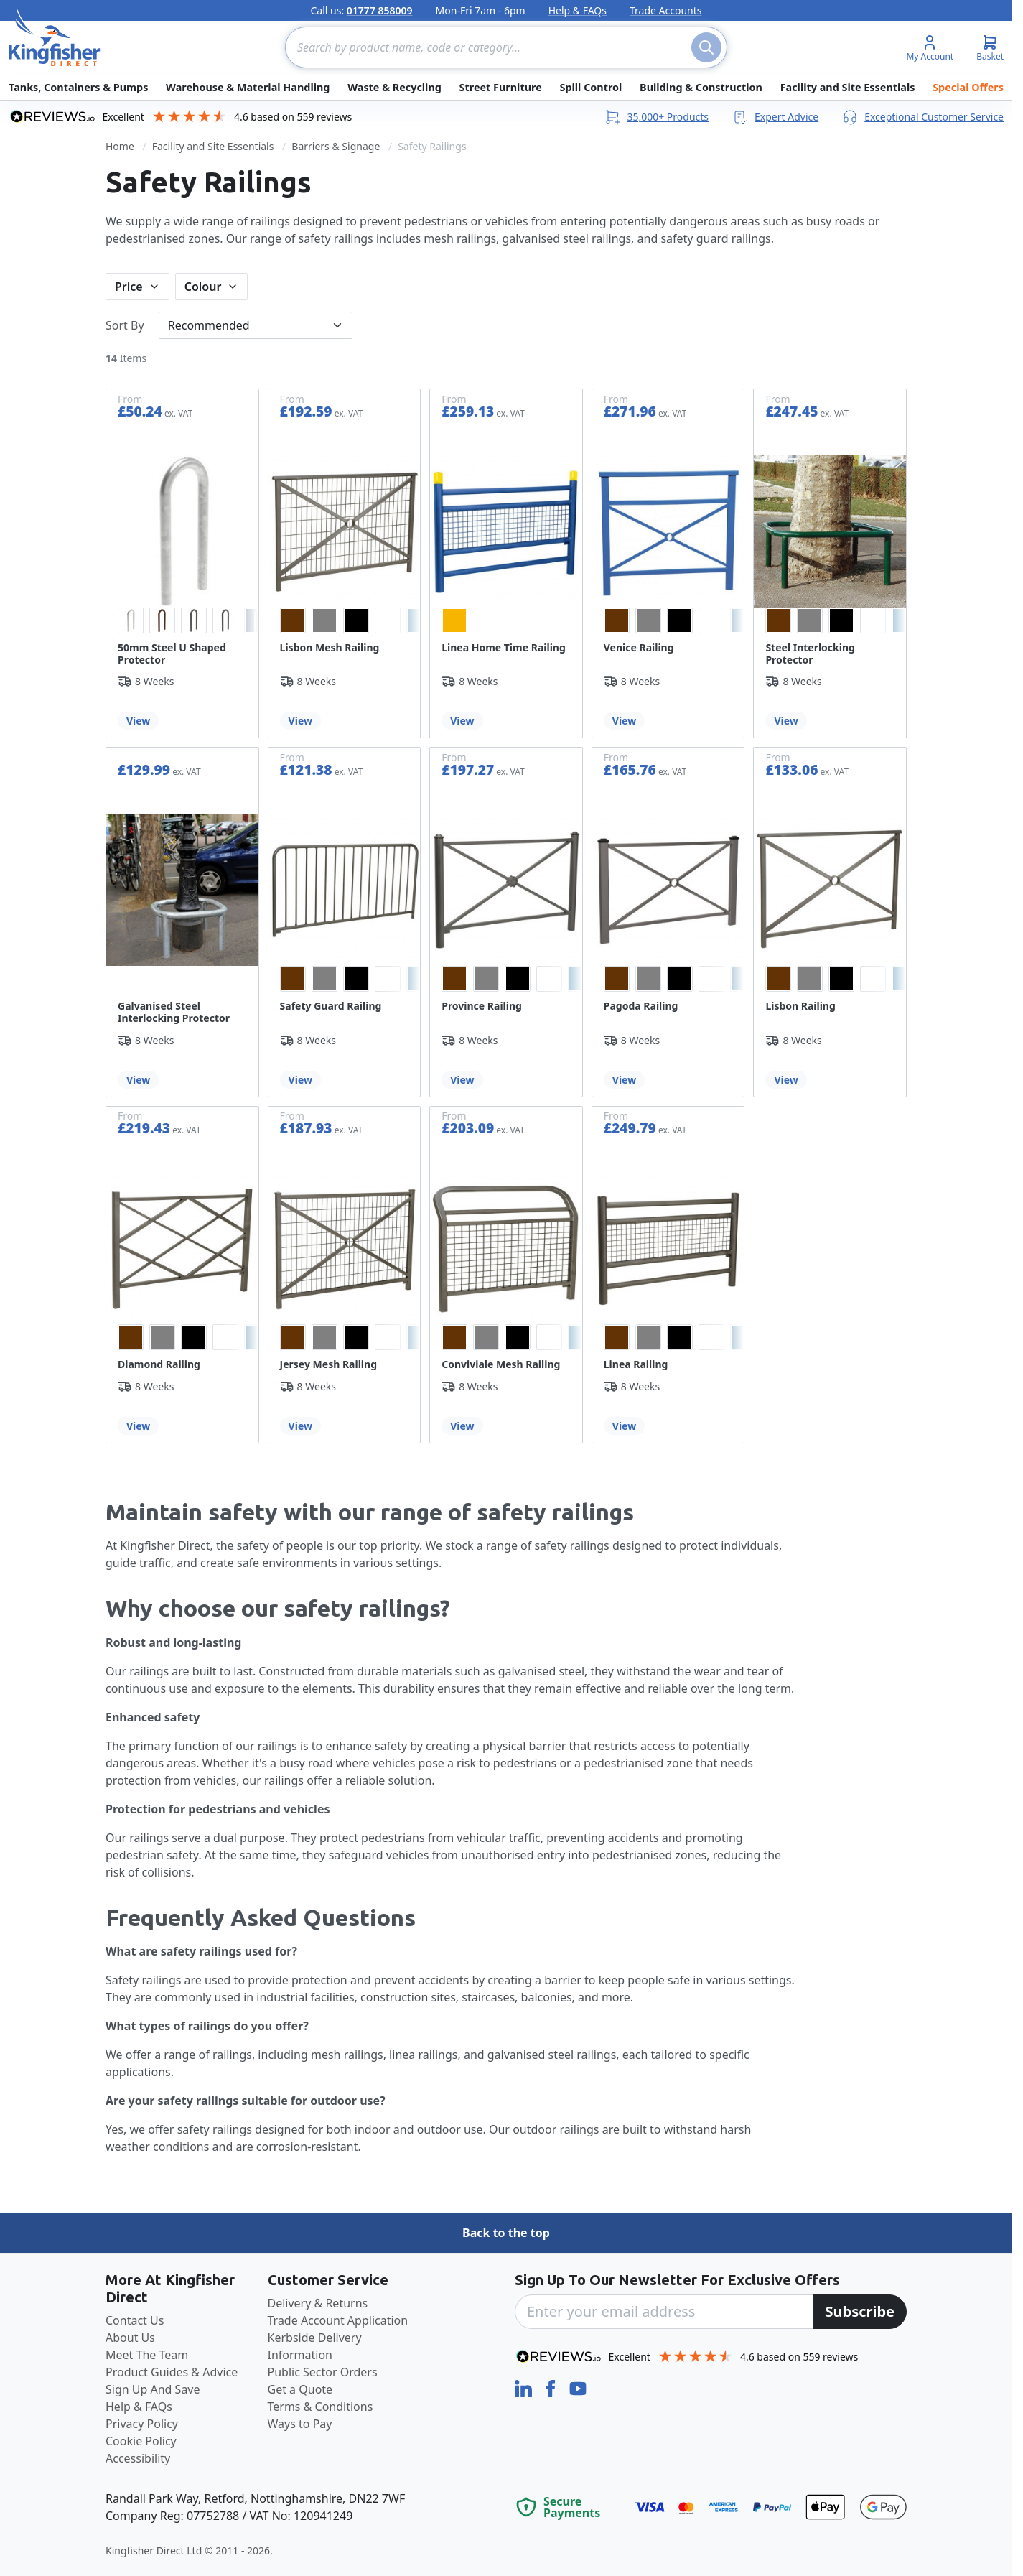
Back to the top (506, 2233)
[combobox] (506, 47)
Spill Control (590, 87)
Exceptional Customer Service (922, 117)
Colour (203, 286)
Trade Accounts (666, 10)
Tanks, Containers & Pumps (78, 87)
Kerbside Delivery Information (315, 2346)
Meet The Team (147, 2355)
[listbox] (182, 620)
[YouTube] (578, 2387)
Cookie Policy (141, 2441)
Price (129, 286)
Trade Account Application (338, 2320)
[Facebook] (552, 2387)
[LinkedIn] (525, 2387)
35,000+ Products (656, 117)
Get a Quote (300, 2389)
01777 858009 (380, 10)
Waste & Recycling (394, 87)
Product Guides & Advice (172, 2372)
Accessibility (138, 2458)
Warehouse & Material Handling (248, 87)
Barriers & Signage (335, 146)
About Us (130, 2337)
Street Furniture (500, 87)
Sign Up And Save (153, 2389)
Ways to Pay (300, 2424)
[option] (131, 620)
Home (120, 146)
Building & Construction (701, 87)
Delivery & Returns (318, 2303)
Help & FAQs (577, 10)
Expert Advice (775, 117)
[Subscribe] (860, 2311)
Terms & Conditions (320, 2406)
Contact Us (135, 2320)
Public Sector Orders (323, 2372)
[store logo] (55, 37)
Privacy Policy (142, 2424)
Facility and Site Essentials (847, 87)
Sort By (125, 325)
